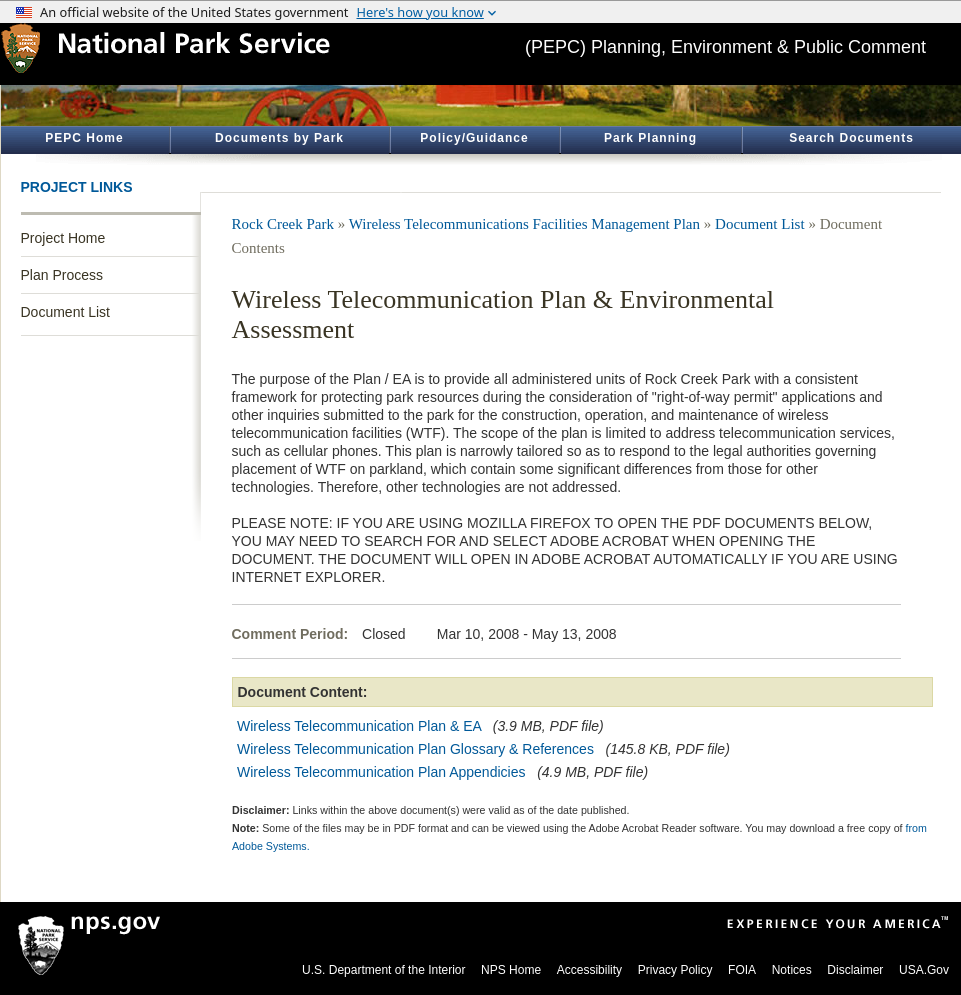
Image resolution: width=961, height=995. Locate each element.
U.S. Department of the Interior (383, 970)
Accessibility (589, 970)
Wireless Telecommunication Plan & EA (359, 726)
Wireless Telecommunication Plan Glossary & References (415, 749)
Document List (65, 312)
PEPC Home (84, 138)
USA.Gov (924, 970)
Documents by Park (279, 138)
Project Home (63, 238)
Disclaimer (855, 970)
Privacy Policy (675, 970)
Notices (792, 970)
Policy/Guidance (474, 138)
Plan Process (62, 275)
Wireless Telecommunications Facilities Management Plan (524, 224)
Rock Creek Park (283, 224)
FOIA (742, 970)
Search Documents (851, 138)
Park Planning (650, 138)
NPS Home (511, 970)
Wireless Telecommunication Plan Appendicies (381, 772)
